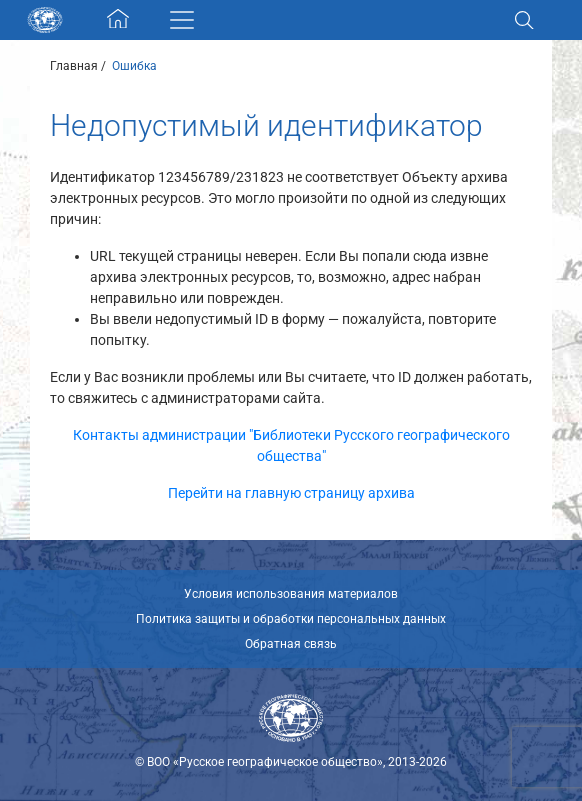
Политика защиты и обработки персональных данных (291, 619)
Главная (74, 66)
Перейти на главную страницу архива (291, 493)
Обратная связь (291, 644)
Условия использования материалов (291, 594)
